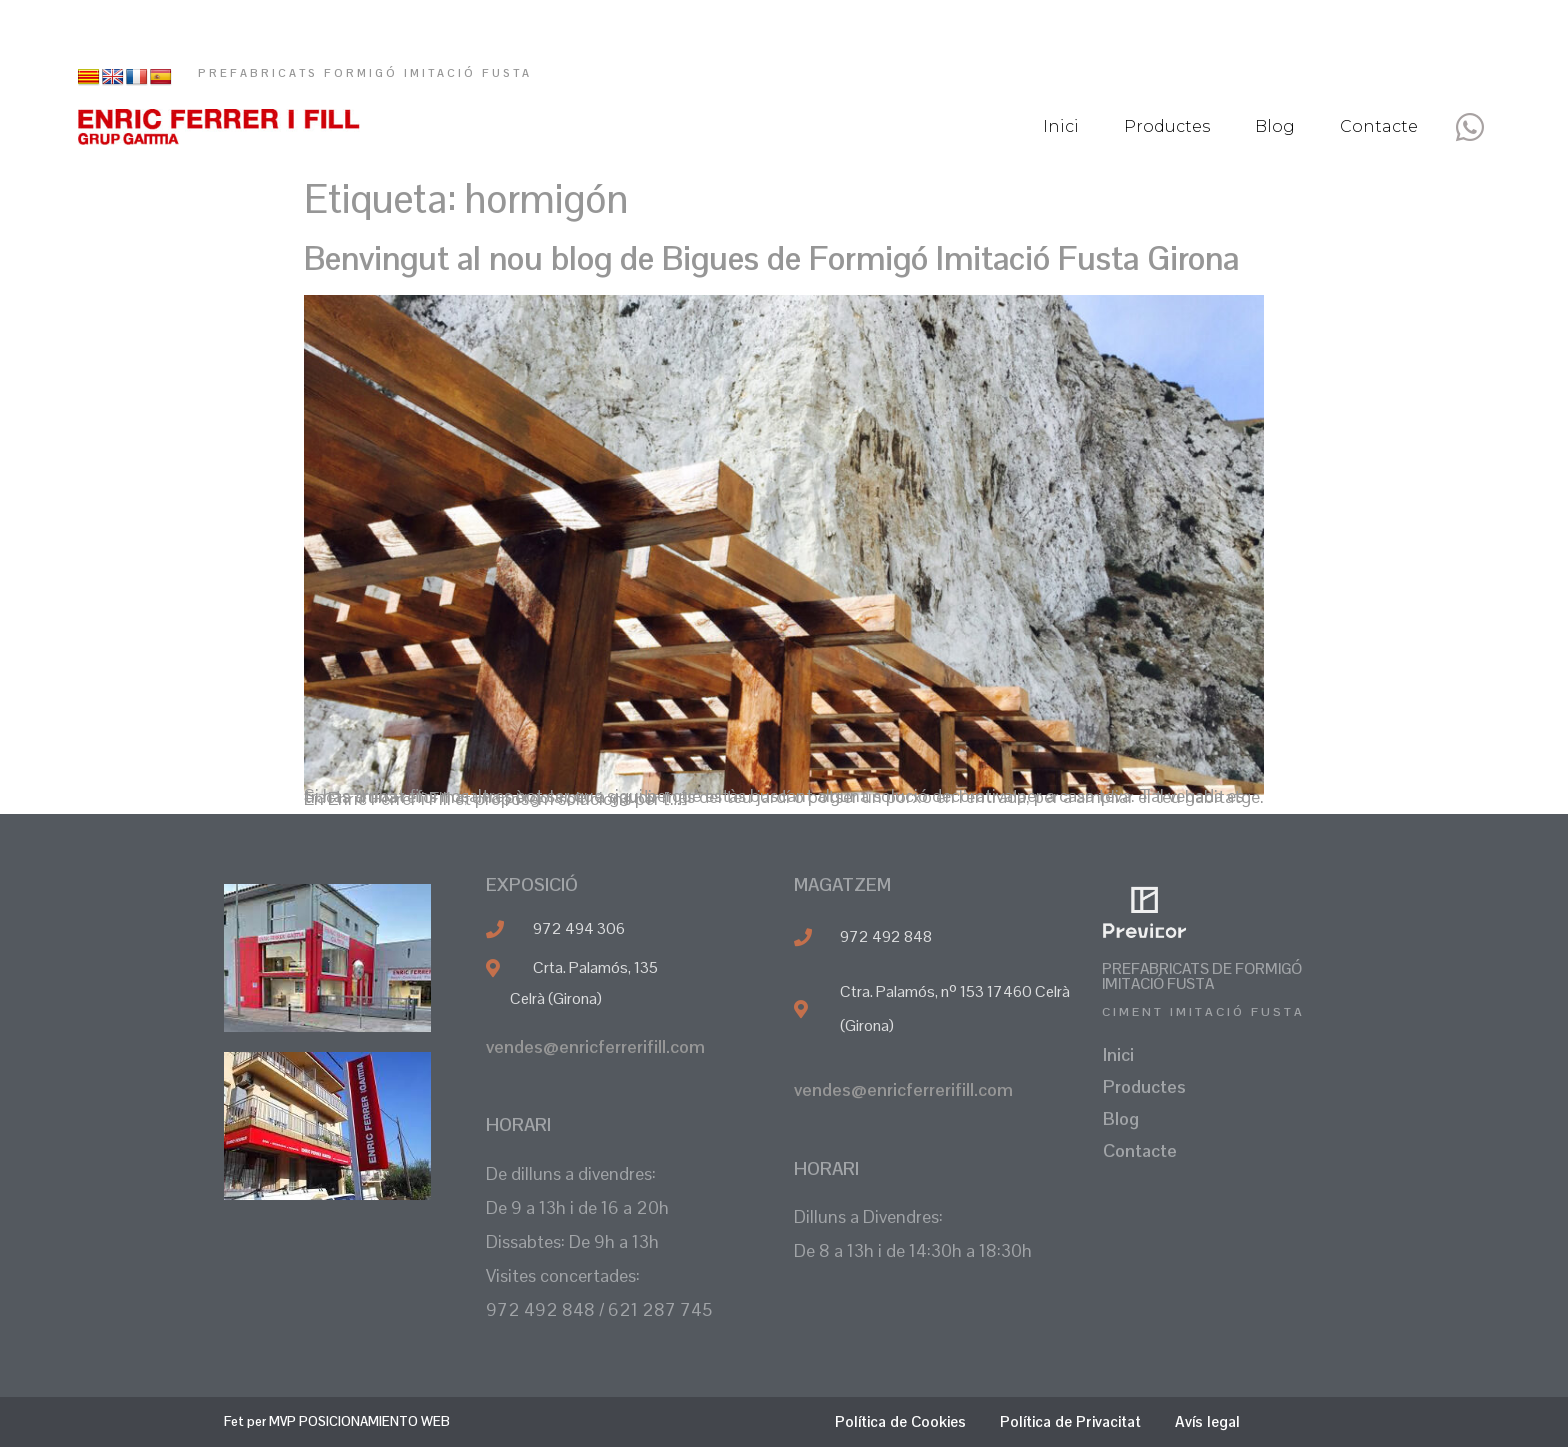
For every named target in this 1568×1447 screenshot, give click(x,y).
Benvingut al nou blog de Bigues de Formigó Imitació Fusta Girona (771, 258)
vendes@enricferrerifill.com (595, 1046)
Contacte (1379, 126)
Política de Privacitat (1070, 1421)
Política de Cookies (900, 1421)
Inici (1061, 126)
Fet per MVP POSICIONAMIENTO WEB (337, 1421)
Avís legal (1207, 1421)
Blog (1275, 126)
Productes (1167, 126)
